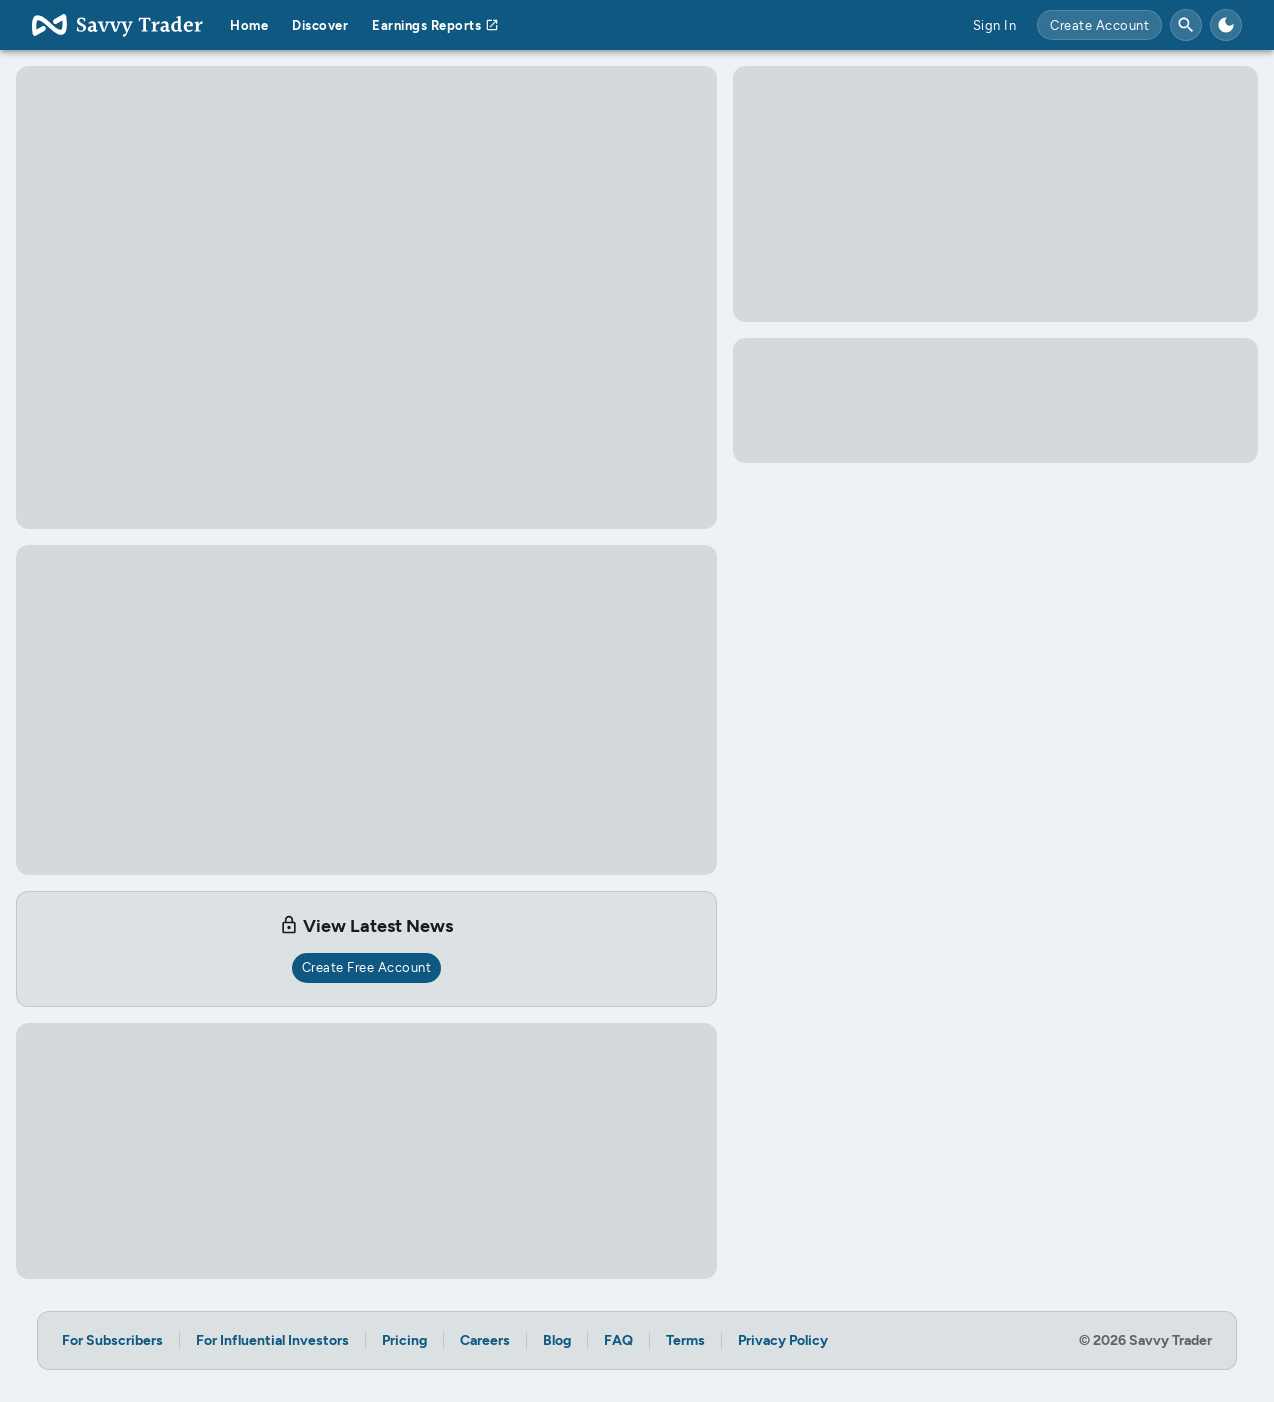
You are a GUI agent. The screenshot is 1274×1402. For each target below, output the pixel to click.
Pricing (404, 1340)
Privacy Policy (783, 1340)
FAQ (618, 1340)
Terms (685, 1340)
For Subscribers (112, 1340)
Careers (485, 1340)
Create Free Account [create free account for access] (367, 967)
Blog (557, 1340)
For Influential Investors (272, 1340)
